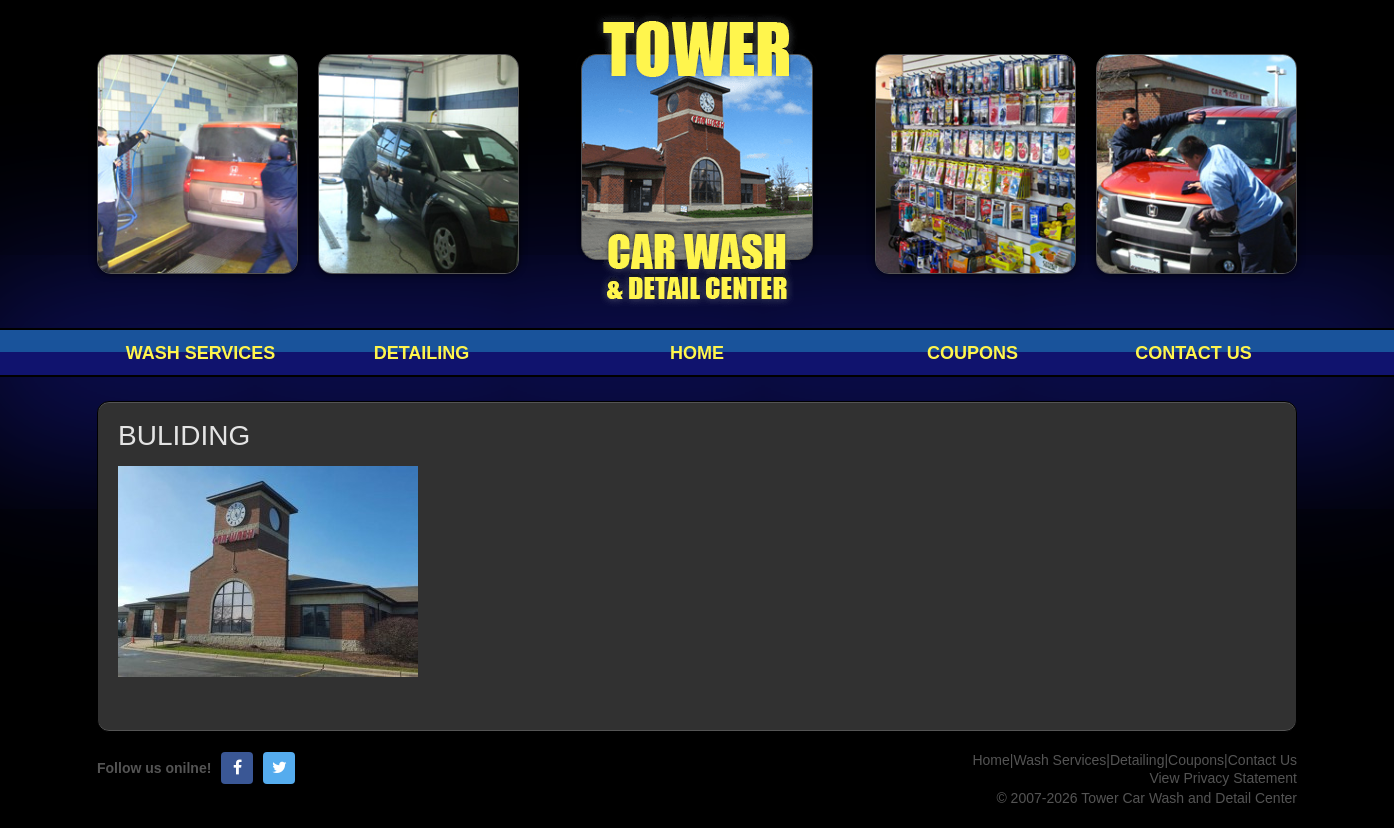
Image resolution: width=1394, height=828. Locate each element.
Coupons (972, 353)
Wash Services (201, 353)
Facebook (237, 768)
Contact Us (1193, 353)
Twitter (279, 768)
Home (697, 353)
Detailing (422, 353)
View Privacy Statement (1223, 778)
